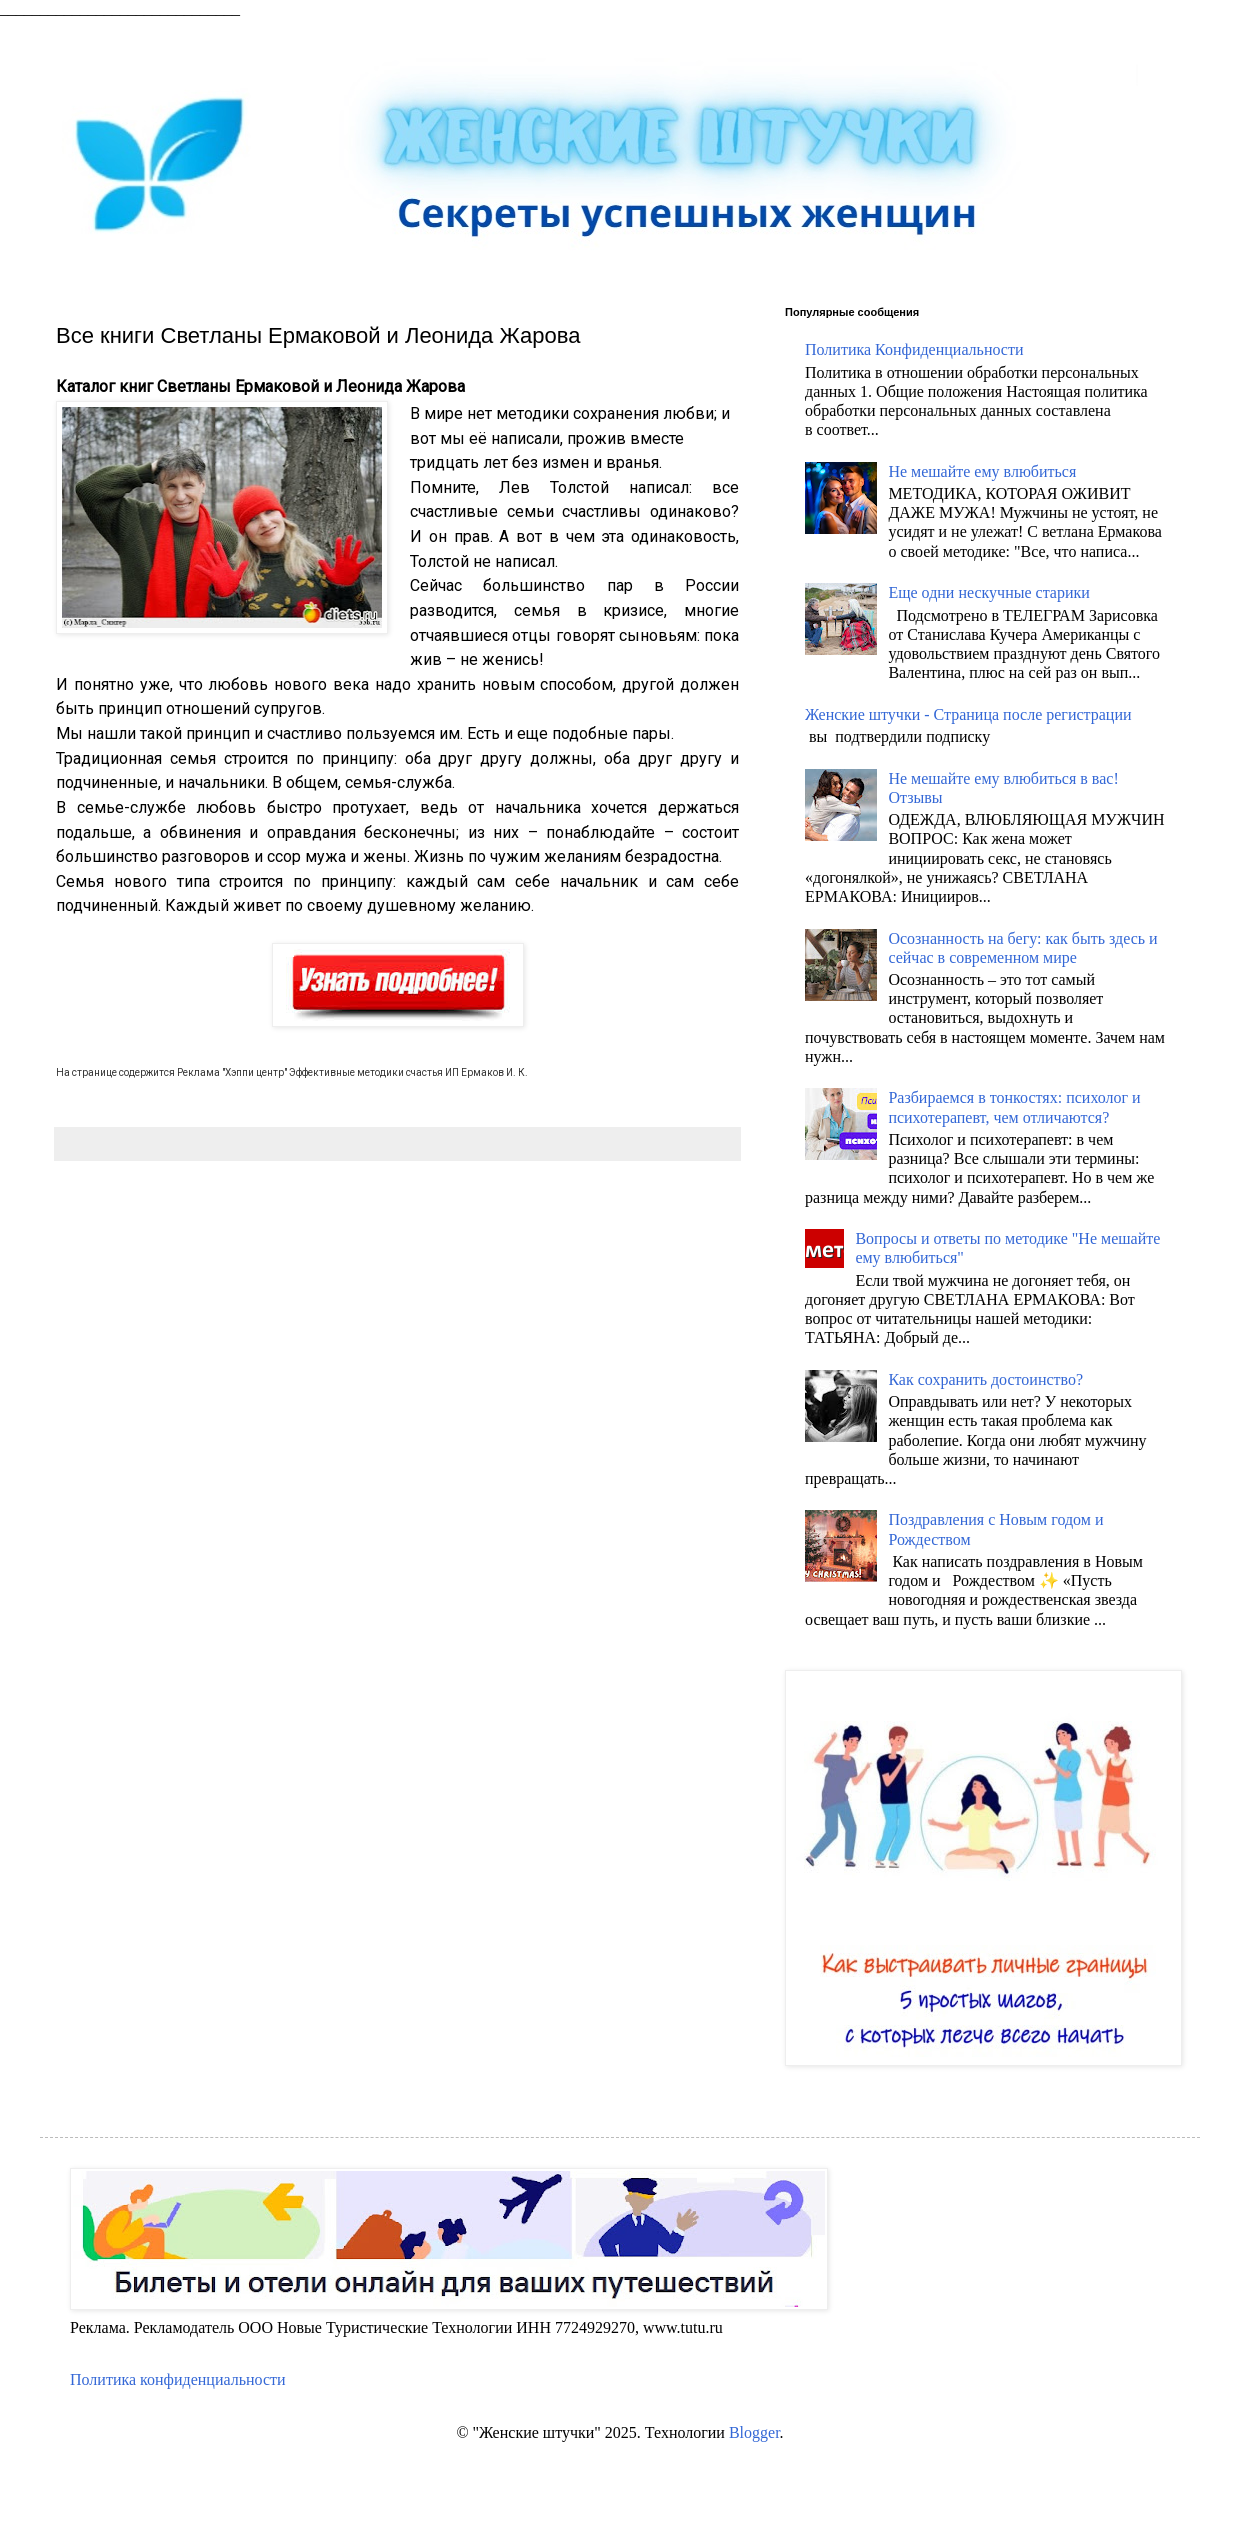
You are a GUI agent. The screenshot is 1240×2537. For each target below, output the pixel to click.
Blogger (754, 2432)
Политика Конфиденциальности (914, 349)
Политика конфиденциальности (178, 2379)
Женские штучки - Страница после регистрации (968, 714)
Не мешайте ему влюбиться (982, 471)
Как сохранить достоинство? (985, 1379)
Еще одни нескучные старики (988, 592)
